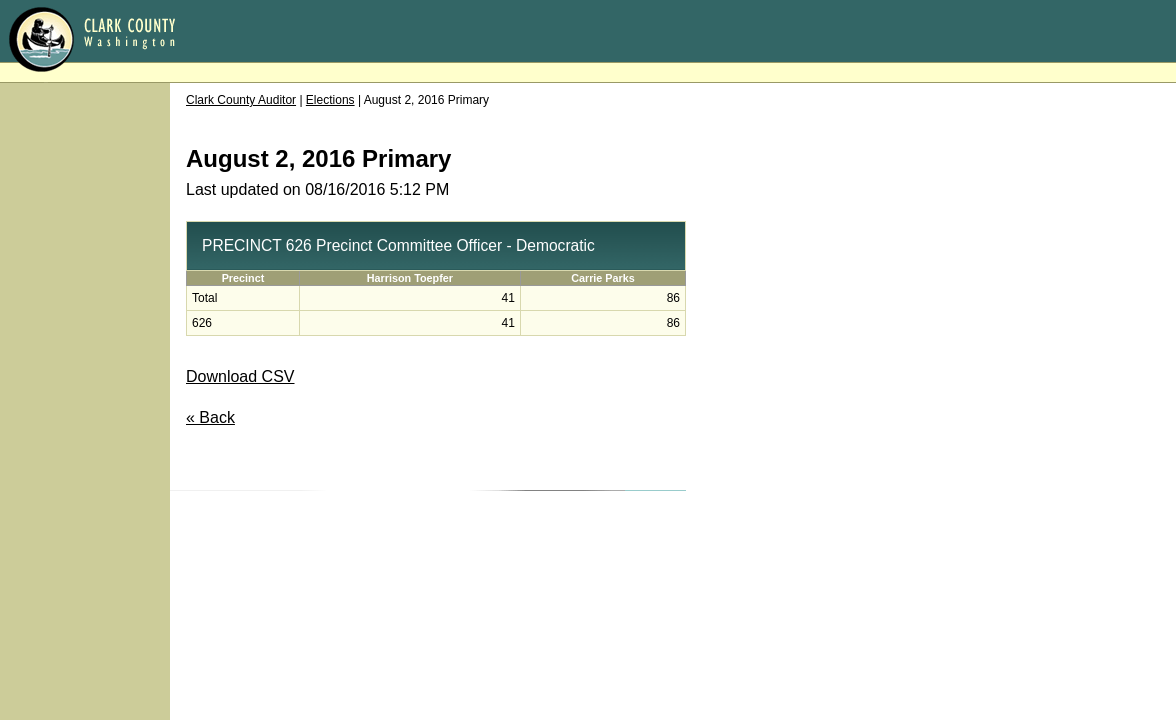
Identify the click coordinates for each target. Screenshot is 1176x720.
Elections (330, 100)
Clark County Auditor (241, 100)
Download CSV (240, 376)
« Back (210, 417)
